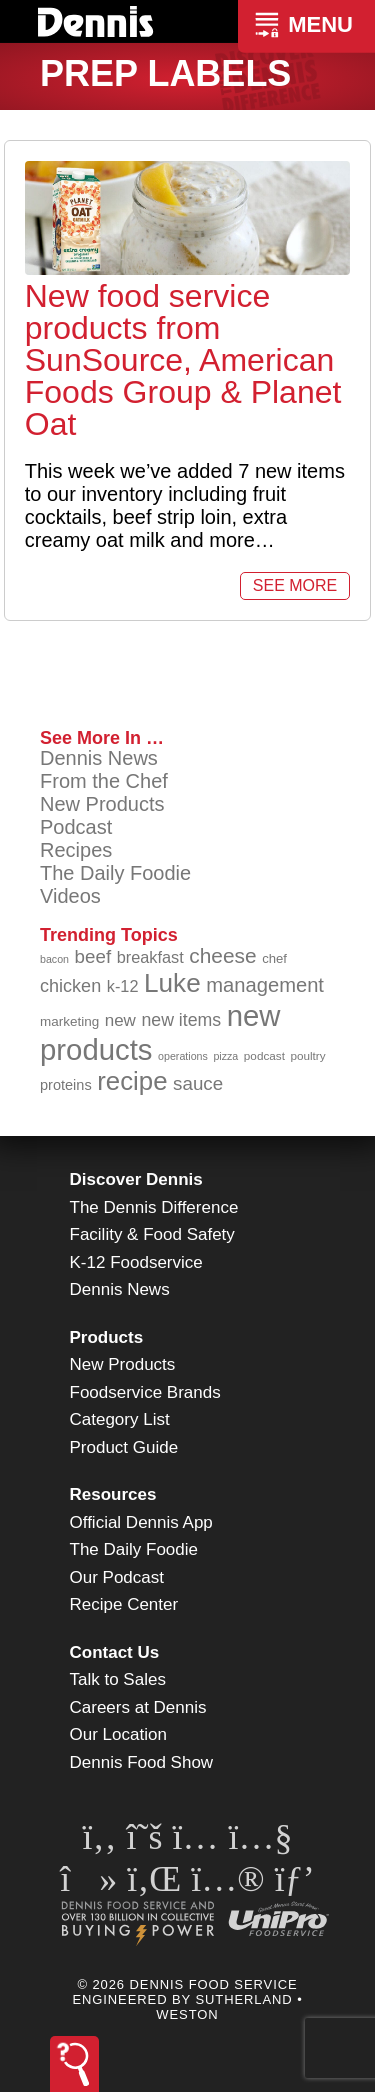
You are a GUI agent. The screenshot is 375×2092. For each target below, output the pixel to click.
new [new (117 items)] (120, 1020)
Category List (120, 1419)
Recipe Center (124, 1604)
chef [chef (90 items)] (274, 958)
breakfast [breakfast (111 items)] (150, 957)
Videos (70, 896)
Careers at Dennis (138, 1707)
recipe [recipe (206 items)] (132, 1081)
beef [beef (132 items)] (93, 956)
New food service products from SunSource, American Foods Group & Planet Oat (183, 360)
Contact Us (115, 1652)
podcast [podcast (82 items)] (264, 1055)
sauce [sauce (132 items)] (198, 1083)
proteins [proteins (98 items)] (66, 1085)
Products (107, 1337)
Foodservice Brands (145, 1392)
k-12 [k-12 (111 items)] (123, 986)
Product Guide (124, 1447)
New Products (102, 804)
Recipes (76, 850)
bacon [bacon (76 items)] (54, 959)
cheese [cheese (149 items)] (222, 955)
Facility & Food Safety (152, 1234)
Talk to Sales (118, 1679)
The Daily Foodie (115, 873)
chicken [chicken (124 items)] (70, 986)
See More (295, 585)
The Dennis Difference (154, 1207)
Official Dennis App (141, 1522)
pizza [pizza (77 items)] (225, 1056)
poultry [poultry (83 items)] (307, 1055)
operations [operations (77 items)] (183, 1056)
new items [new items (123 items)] (181, 1020)
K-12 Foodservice (136, 1262)
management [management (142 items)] (265, 985)
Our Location (118, 1734)
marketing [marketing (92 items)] (69, 1021)
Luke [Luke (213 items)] (172, 983)
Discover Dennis (136, 1179)
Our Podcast (117, 1577)
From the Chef (104, 781)
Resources (113, 1494)
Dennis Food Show (142, 1762)
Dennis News (99, 758)
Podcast (76, 827)
